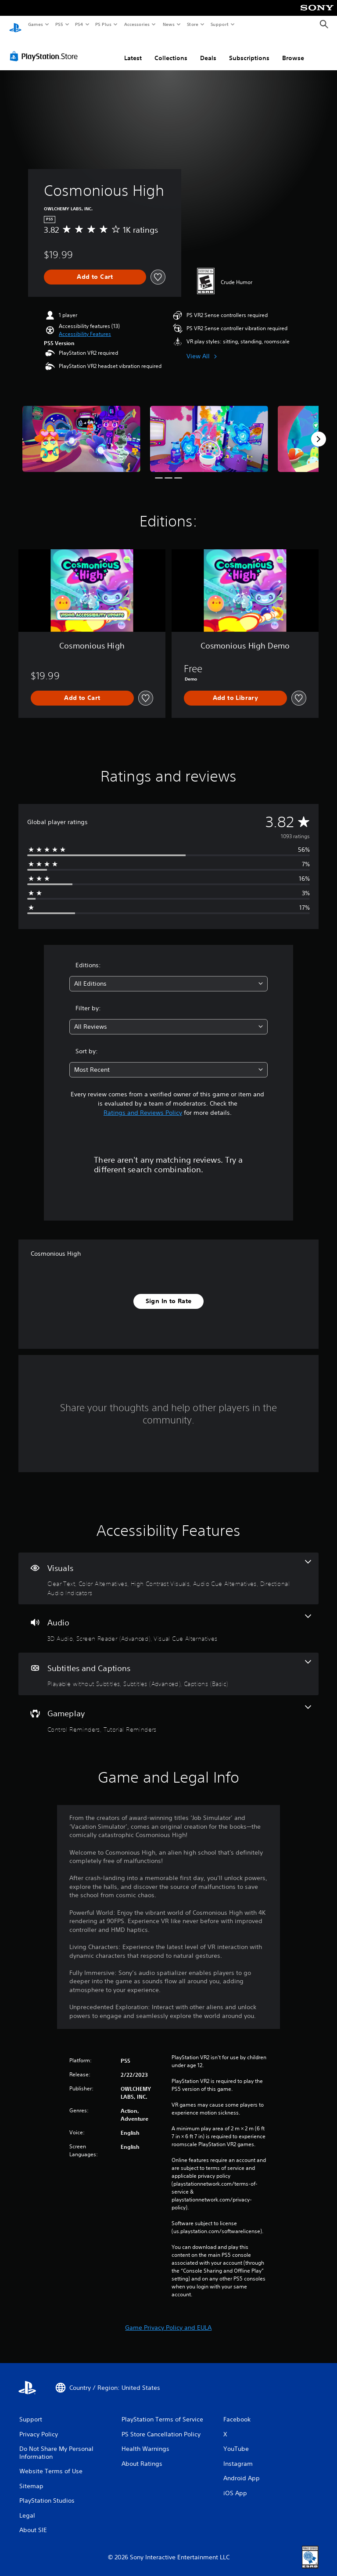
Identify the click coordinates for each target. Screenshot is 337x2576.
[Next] (318, 430)
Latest (133, 50)
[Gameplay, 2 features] (168, 1711)
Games (35, 24)
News (169, 24)
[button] (85, 326)
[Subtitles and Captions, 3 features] (168, 1665)
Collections (170, 50)
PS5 (59, 24)
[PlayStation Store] (45, 48)
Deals (208, 50)
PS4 (79, 24)
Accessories (136, 24)
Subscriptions (249, 50)
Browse (293, 50)
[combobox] (168, 975)
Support (219, 24)
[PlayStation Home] (15, 24)
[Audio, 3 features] (168, 1620)
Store (192, 24)
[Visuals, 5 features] (168, 1570)
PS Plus (103, 24)
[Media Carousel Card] (81, 430)
